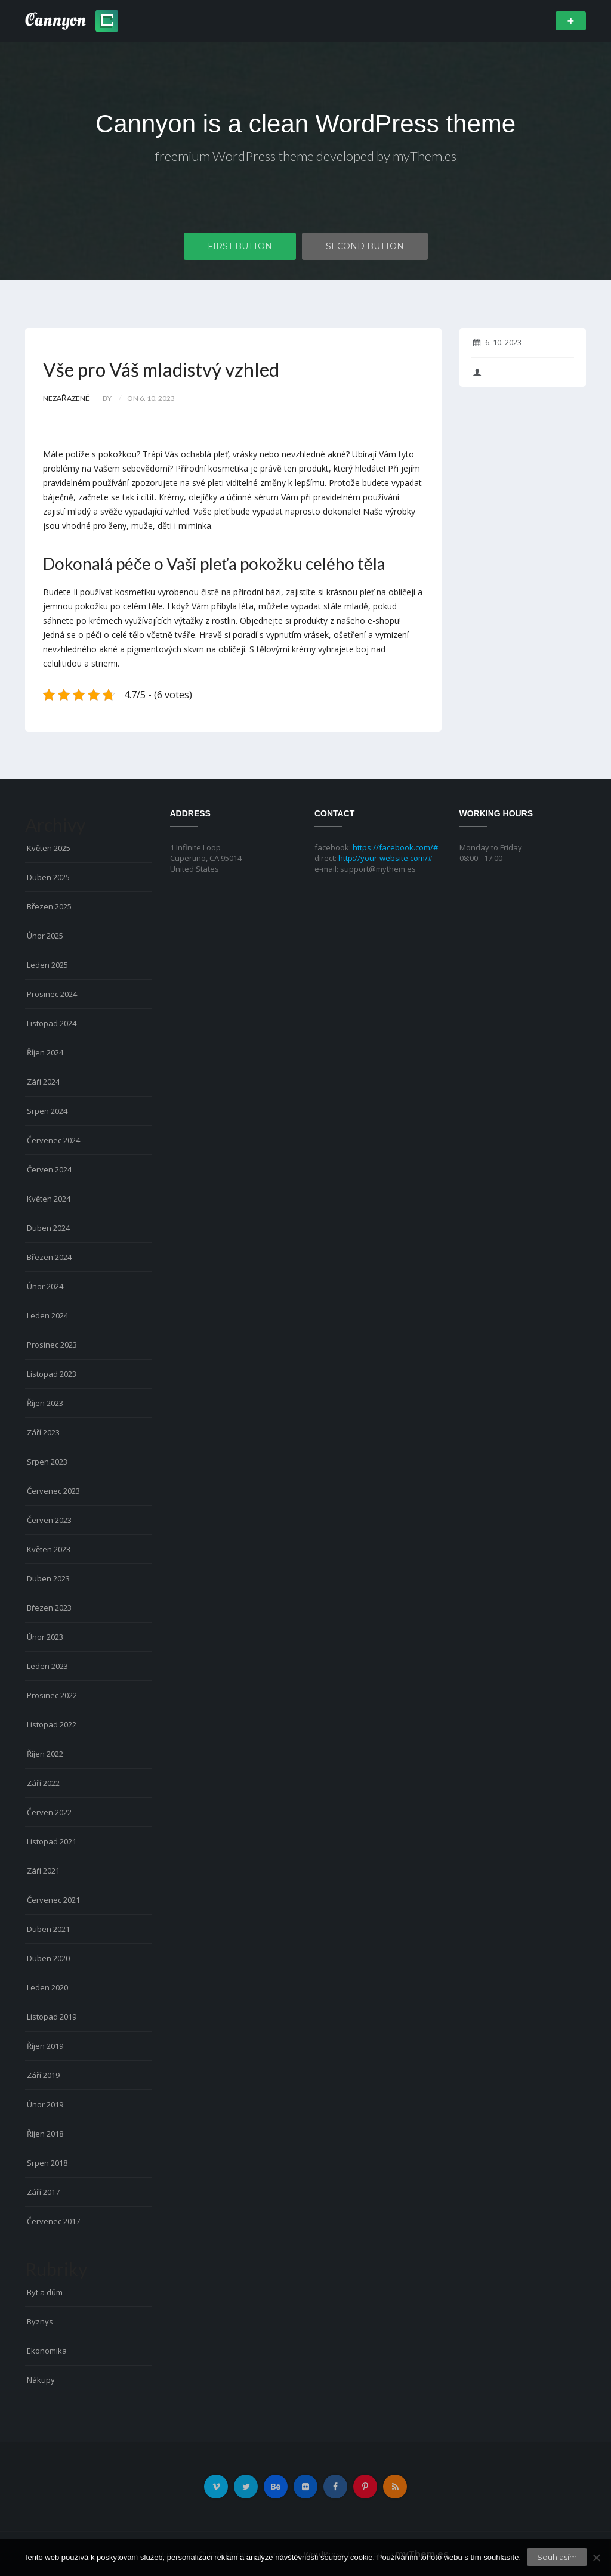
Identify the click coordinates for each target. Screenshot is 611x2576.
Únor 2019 (45, 2104)
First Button (240, 246)
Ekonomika (47, 2350)
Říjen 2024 (45, 1052)
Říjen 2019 (45, 2046)
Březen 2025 (49, 906)
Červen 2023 (49, 1520)
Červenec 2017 (53, 2221)
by (107, 398)
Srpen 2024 (47, 1111)
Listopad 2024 (51, 1023)
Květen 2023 (48, 1549)
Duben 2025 (48, 877)
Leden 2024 (47, 1315)
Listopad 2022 (51, 1724)
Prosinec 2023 (52, 1344)
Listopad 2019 (51, 2016)
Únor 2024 (45, 1286)
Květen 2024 (48, 1198)
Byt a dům (45, 2292)
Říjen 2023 (45, 1403)
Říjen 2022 (45, 1753)
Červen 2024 (49, 1169)
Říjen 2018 (45, 2133)
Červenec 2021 (53, 1899)
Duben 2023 (48, 1578)
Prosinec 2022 (52, 1695)
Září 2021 (43, 1870)
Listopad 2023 (51, 1373)
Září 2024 (43, 1081)
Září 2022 (43, 1783)
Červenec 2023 (53, 1490)
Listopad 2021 (51, 1841)
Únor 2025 (45, 935)
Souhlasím (557, 2557)
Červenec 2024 (53, 1140)
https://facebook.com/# (395, 847)
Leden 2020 (47, 1987)
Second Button (365, 246)
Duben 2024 (48, 1227)
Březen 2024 (49, 1257)
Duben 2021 (48, 1929)
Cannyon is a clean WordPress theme (305, 124)
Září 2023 (43, 1432)
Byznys (40, 2321)
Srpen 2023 (47, 1461)
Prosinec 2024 (52, 994)
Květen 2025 (48, 848)
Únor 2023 (45, 1636)
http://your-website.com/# (385, 858)
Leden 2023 (47, 1666)
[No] (596, 2557)
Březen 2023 (49, 1607)
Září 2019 (43, 2075)
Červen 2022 (49, 1812)
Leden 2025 (47, 964)
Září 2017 (43, 2192)
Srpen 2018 (47, 2162)
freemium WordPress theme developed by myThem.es (305, 156)
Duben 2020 (48, 1958)
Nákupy (41, 2379)
